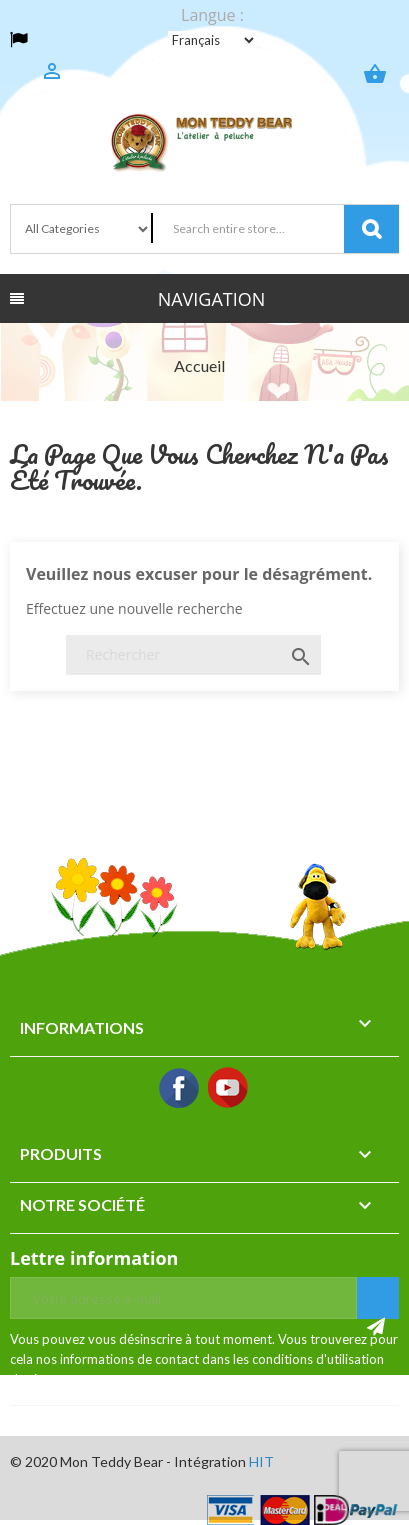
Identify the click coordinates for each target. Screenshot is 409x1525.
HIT (261, 1461)
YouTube (229, 1089)
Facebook (180, 1089)
